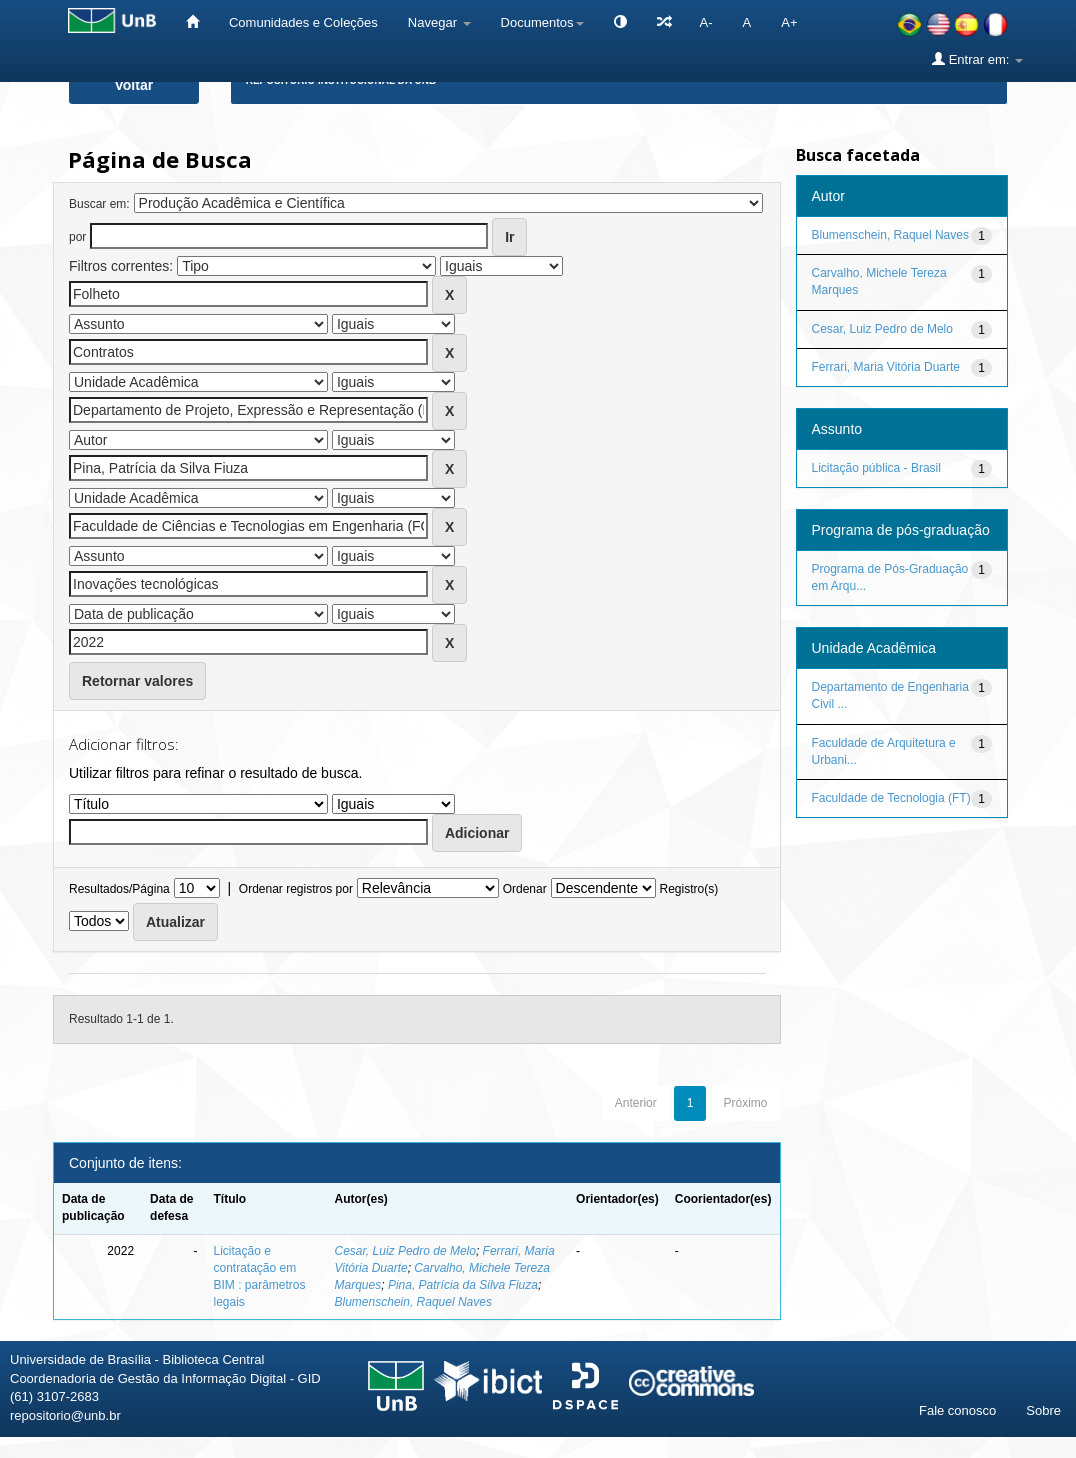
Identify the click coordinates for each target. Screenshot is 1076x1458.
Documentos (542, 22)
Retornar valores (137, 681)
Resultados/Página (119, 889)
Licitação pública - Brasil (876, 468)
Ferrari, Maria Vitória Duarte (886, 367)
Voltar (134, 85)
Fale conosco (957, 1410)
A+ (789, 22)
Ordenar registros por (296, 889)
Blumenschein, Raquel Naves (413, 1302)
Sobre (1043, 1410)
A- (706, 22)
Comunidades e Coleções (303, 22)
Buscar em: (99, 204)
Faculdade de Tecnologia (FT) (891, 798)
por (77, 237)
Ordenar (525, 889)
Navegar (439, 22)
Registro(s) (688, 889)
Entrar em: (977, 59)
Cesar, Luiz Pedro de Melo (405, 1251)
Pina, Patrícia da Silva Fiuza (463, 1285)
